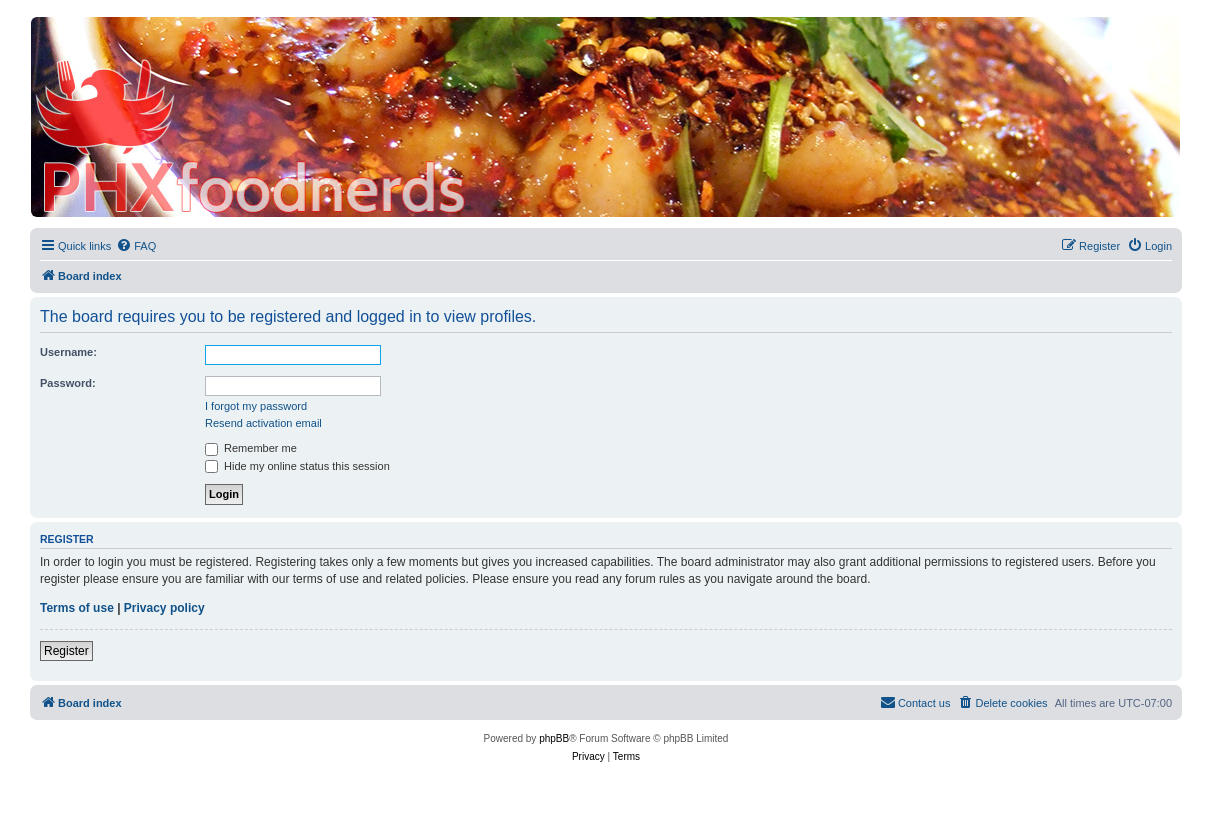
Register (66, 651)
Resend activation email (263, 423)
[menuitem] (136, 246)
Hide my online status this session (297, 466)
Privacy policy (164, 608)
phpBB (554, 738)
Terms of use (77, 608)
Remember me (251, 448)
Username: (68, 352)
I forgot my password (256, 406)
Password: (68, 383)
